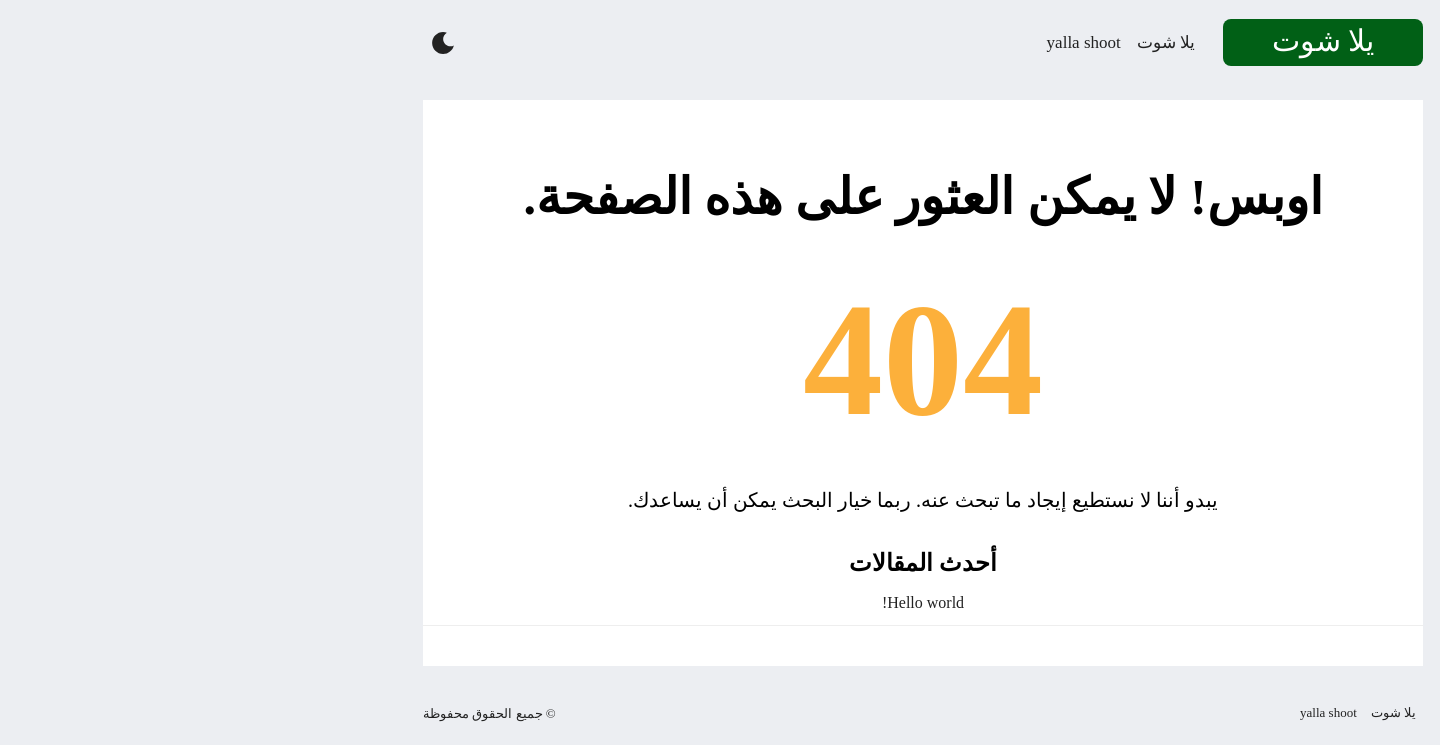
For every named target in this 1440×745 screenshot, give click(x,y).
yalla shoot (881, 42)
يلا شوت (963, 42)
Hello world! (720, 602)
